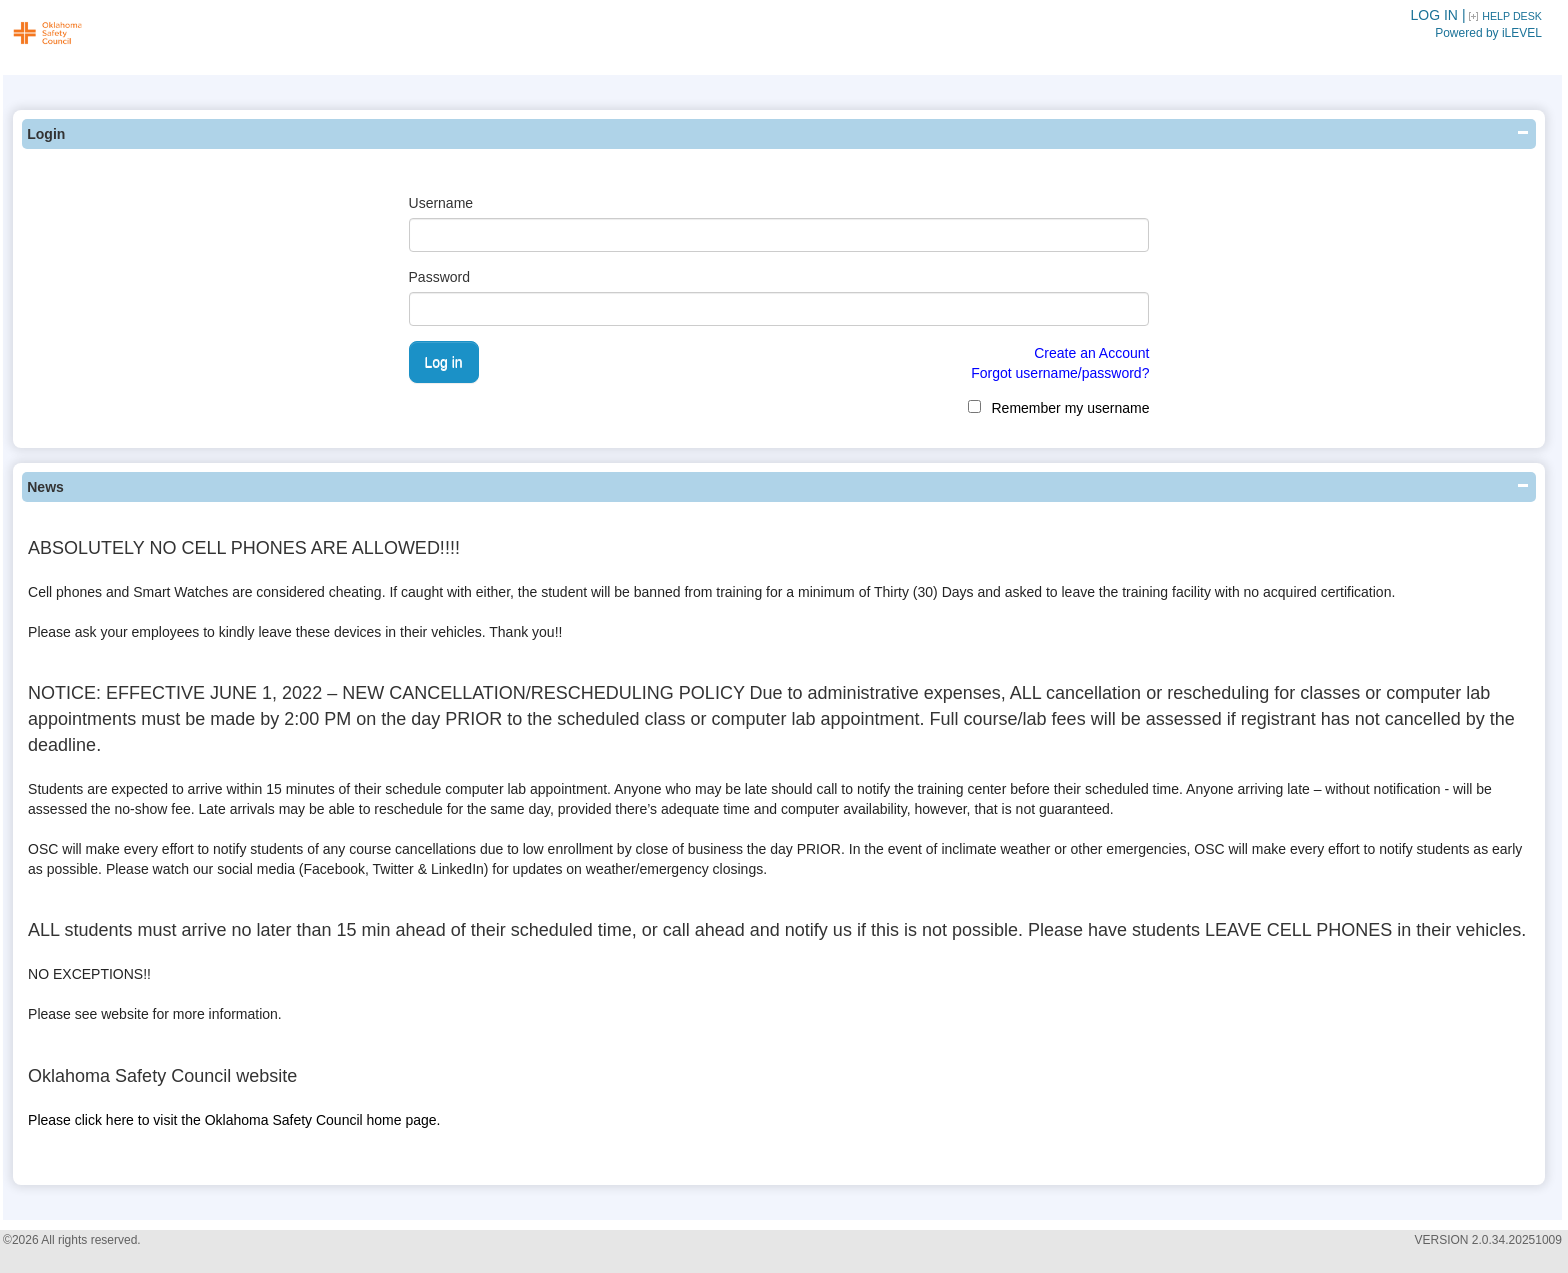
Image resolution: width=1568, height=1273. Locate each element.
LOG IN (1434, 15)
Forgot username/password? (1060, 373)
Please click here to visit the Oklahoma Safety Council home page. (234, 1120)
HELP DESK (1512, 16)
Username (441, 203)
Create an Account (1091, 353)
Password (439, 277)
